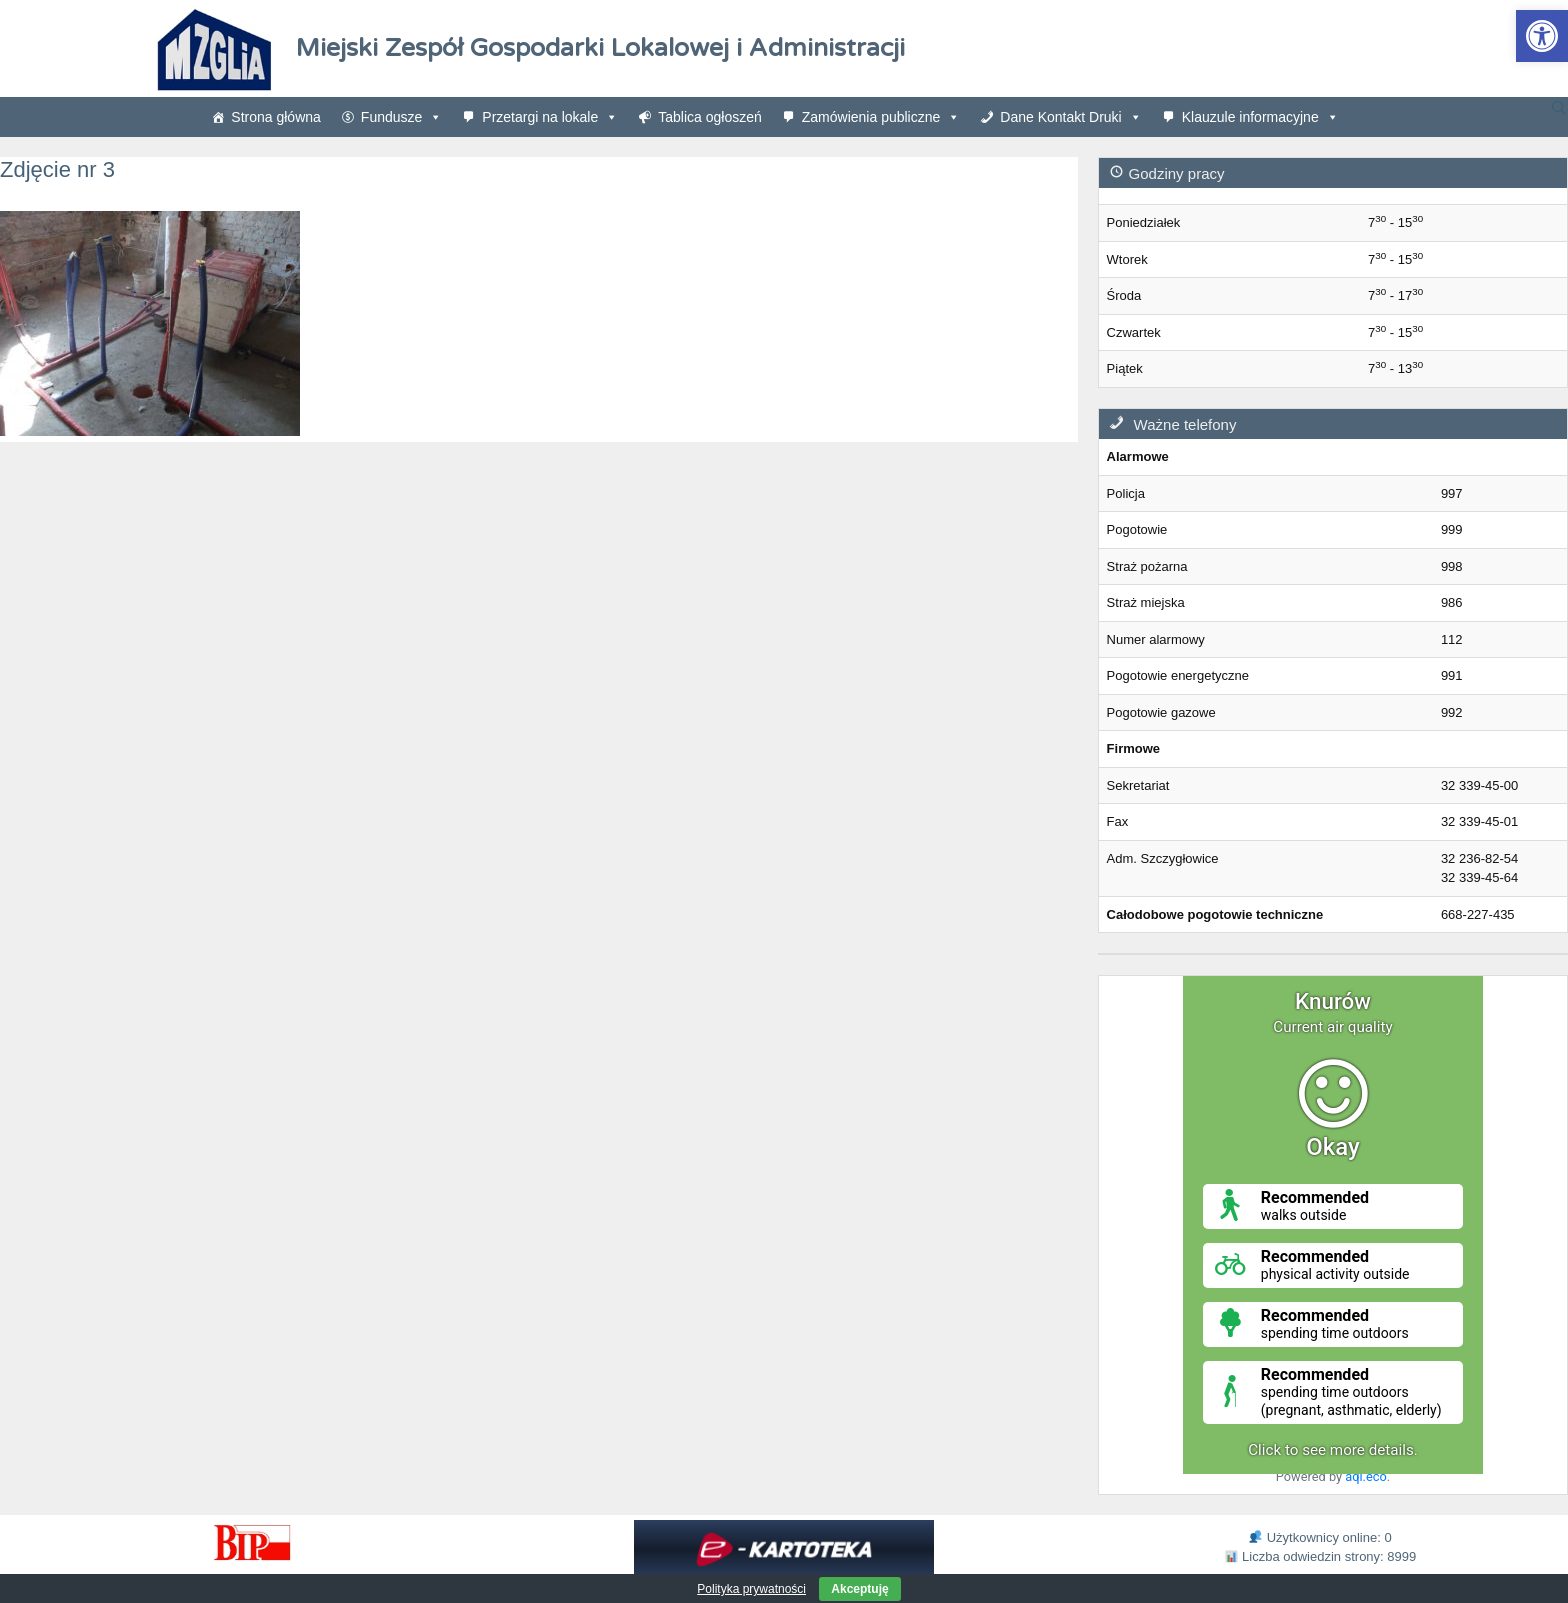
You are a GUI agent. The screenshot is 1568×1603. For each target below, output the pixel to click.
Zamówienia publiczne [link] (881, 117)
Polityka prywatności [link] (751, 1589)
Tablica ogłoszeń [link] (710, 117)
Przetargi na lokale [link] (550, 117)
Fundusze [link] (401, 117)
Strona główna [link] (276, 117)
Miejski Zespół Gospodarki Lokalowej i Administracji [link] (600, 48)
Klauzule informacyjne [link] (1260, 117)
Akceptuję (859, 1589)
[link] (1542, 36)
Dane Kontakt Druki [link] (1070, 117)
